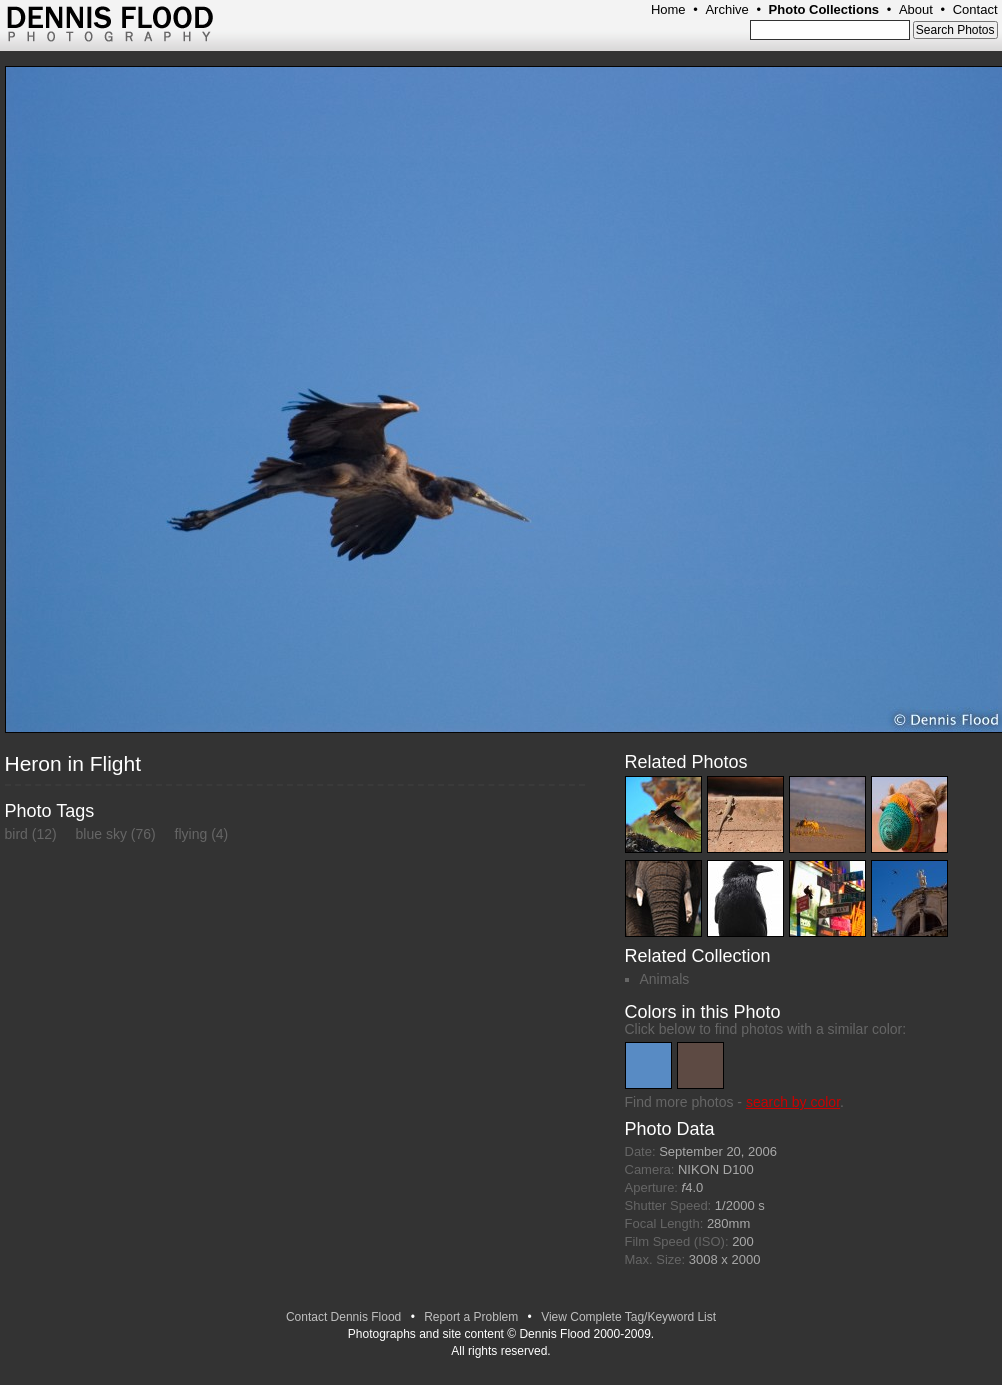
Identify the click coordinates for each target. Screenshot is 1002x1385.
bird (16, 834)
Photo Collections (824, 9)
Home (668, 9)
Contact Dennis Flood (343, 1317)
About (916, 9)
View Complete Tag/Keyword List (628, 1317)
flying (191, 834)
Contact (975, 9)
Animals (665, 979)
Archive (726, 9)
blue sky (101, 834)
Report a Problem (471, 1317)
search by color (793, 1102)
